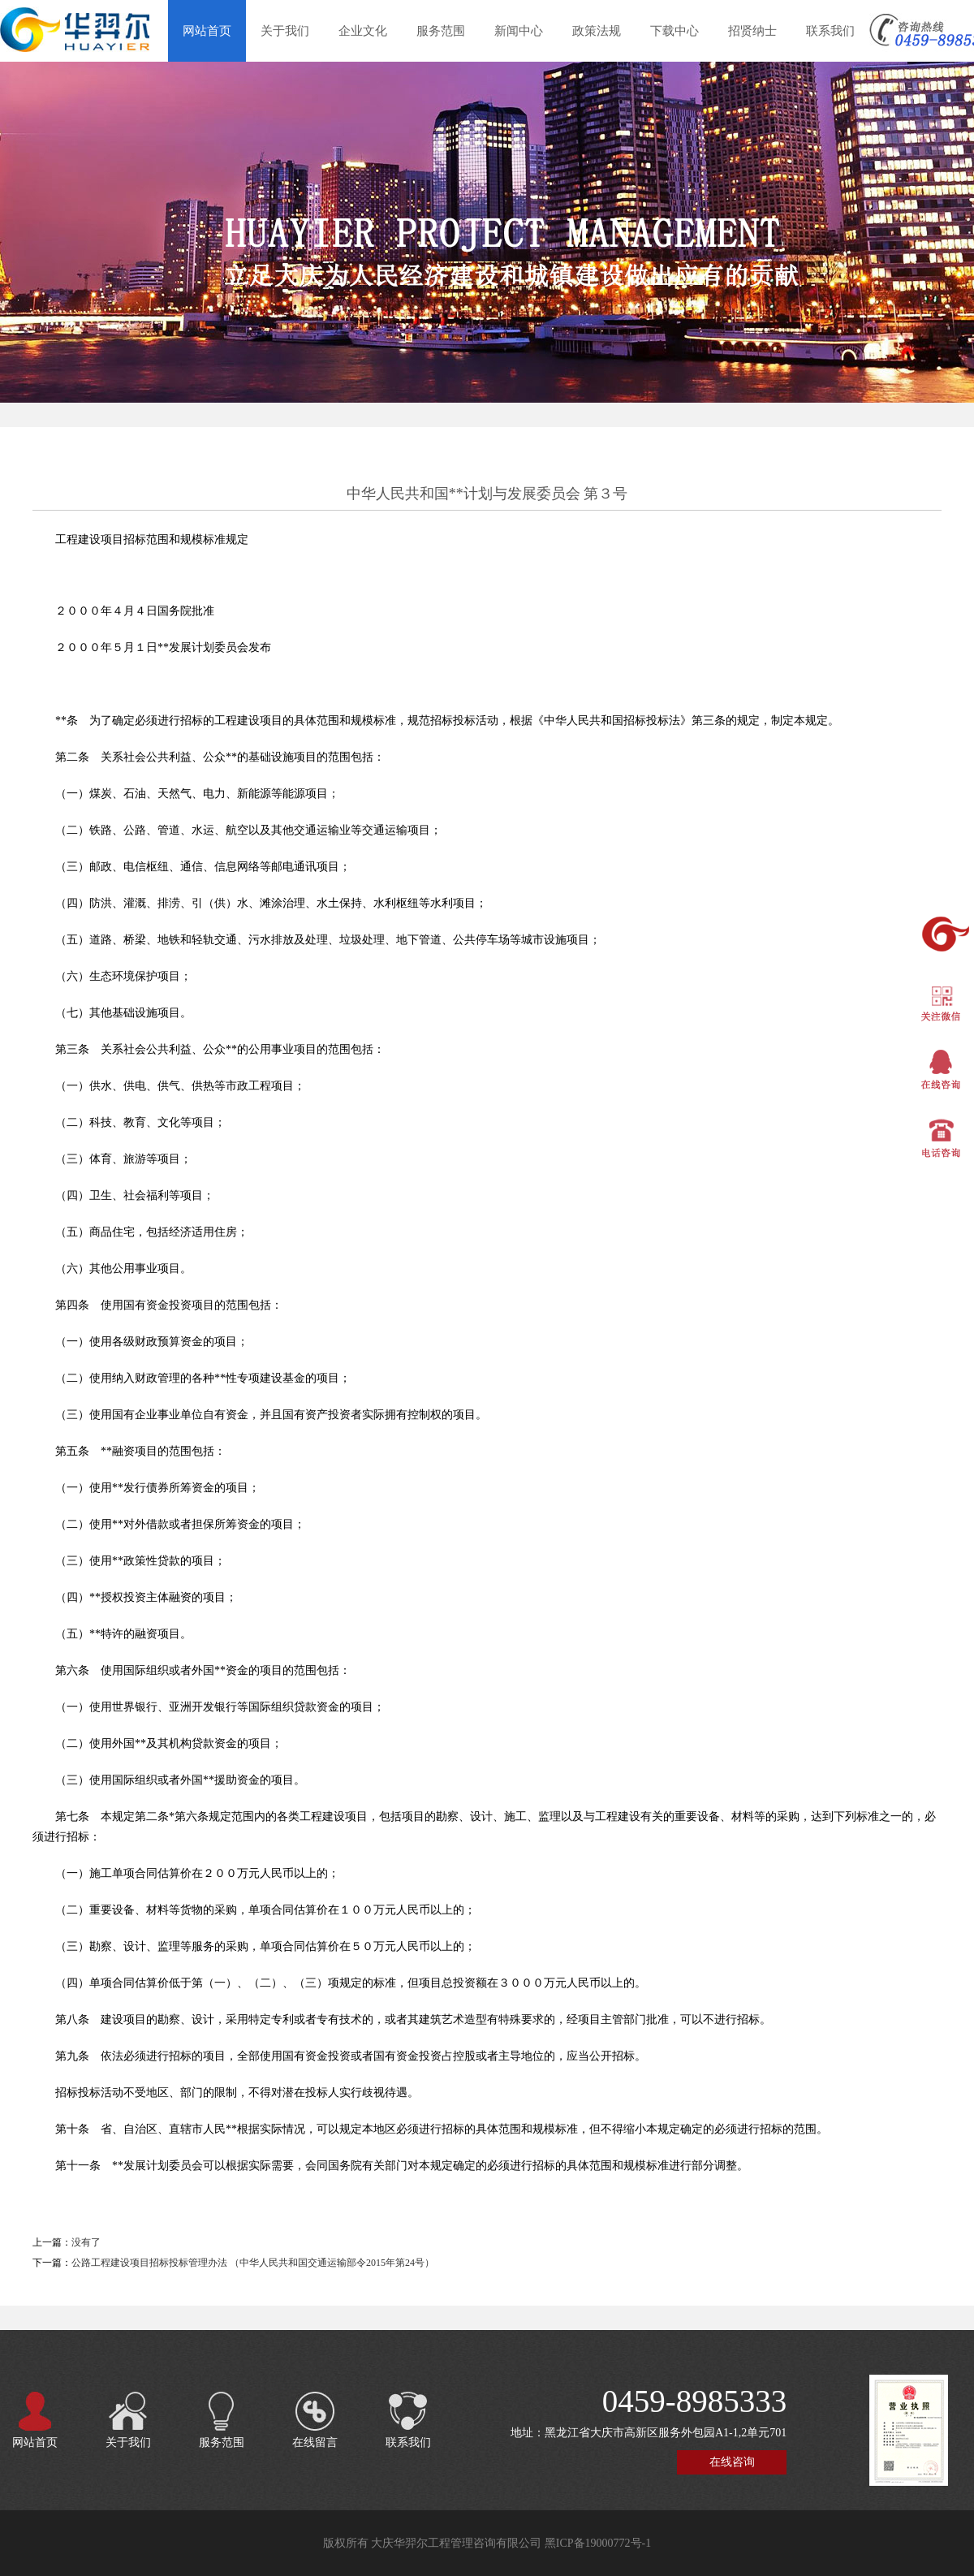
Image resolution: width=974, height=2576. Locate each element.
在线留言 (314, 2412)
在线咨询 (732, 2462)
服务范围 (440, 30)
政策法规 (596, 30)
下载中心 (674, 30)
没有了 (86, 2242)
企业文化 (362, 30)
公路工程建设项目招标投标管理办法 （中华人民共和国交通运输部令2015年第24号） (252, 2262)
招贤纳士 (752, 30)
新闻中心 (518, 30)
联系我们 (830, 30)
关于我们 (285, 30)
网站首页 (207, 30)
